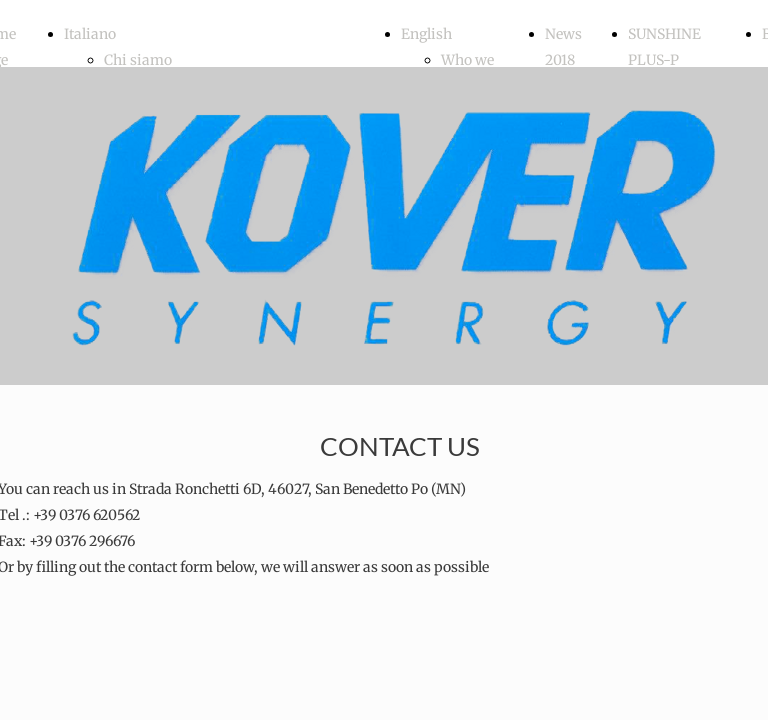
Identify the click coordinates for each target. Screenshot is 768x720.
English (426, 34)
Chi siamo (138, 60)
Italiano (90, 34)
